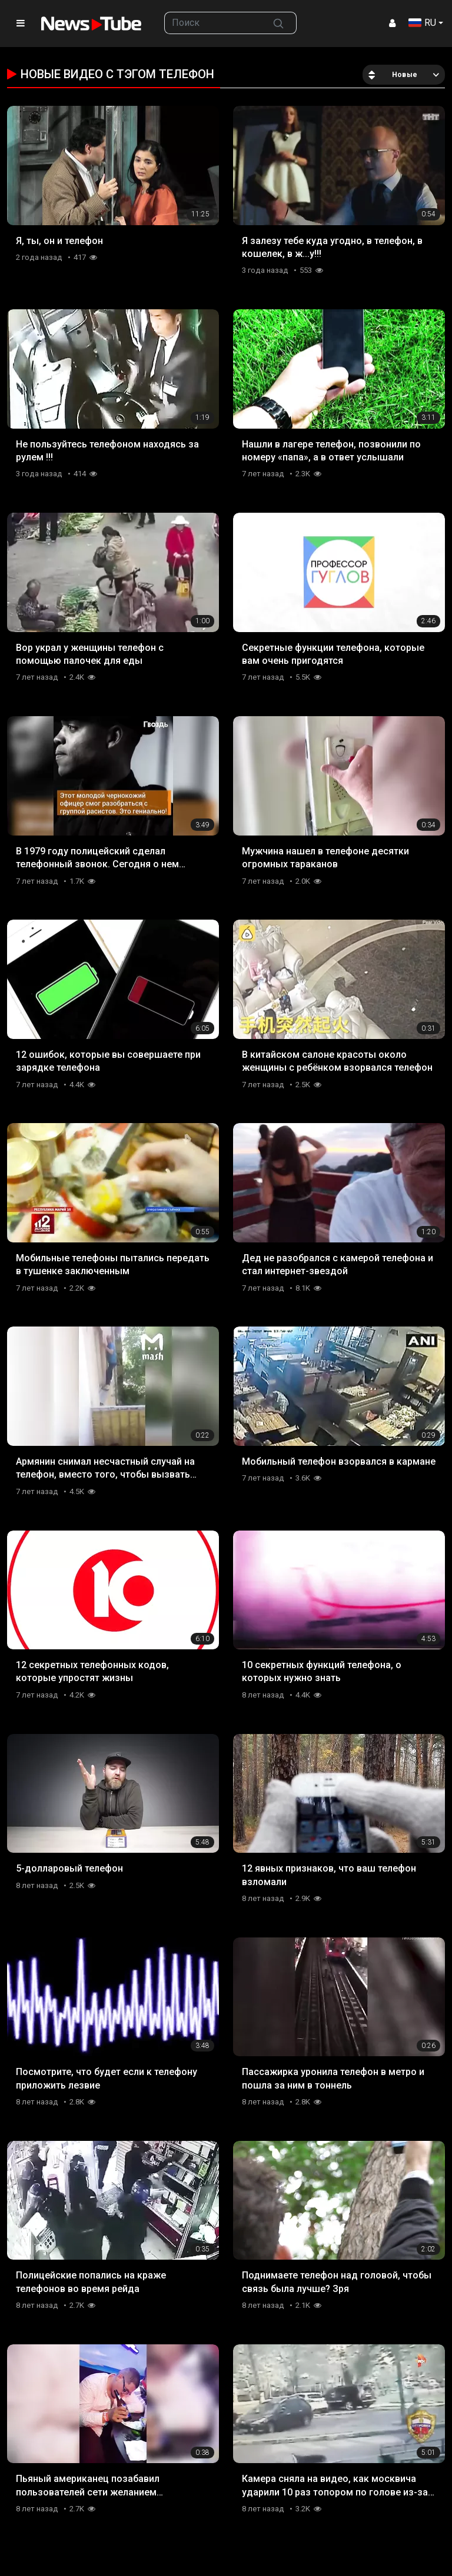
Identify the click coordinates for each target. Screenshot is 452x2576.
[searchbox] (212, 23)
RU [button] (422, 22)
